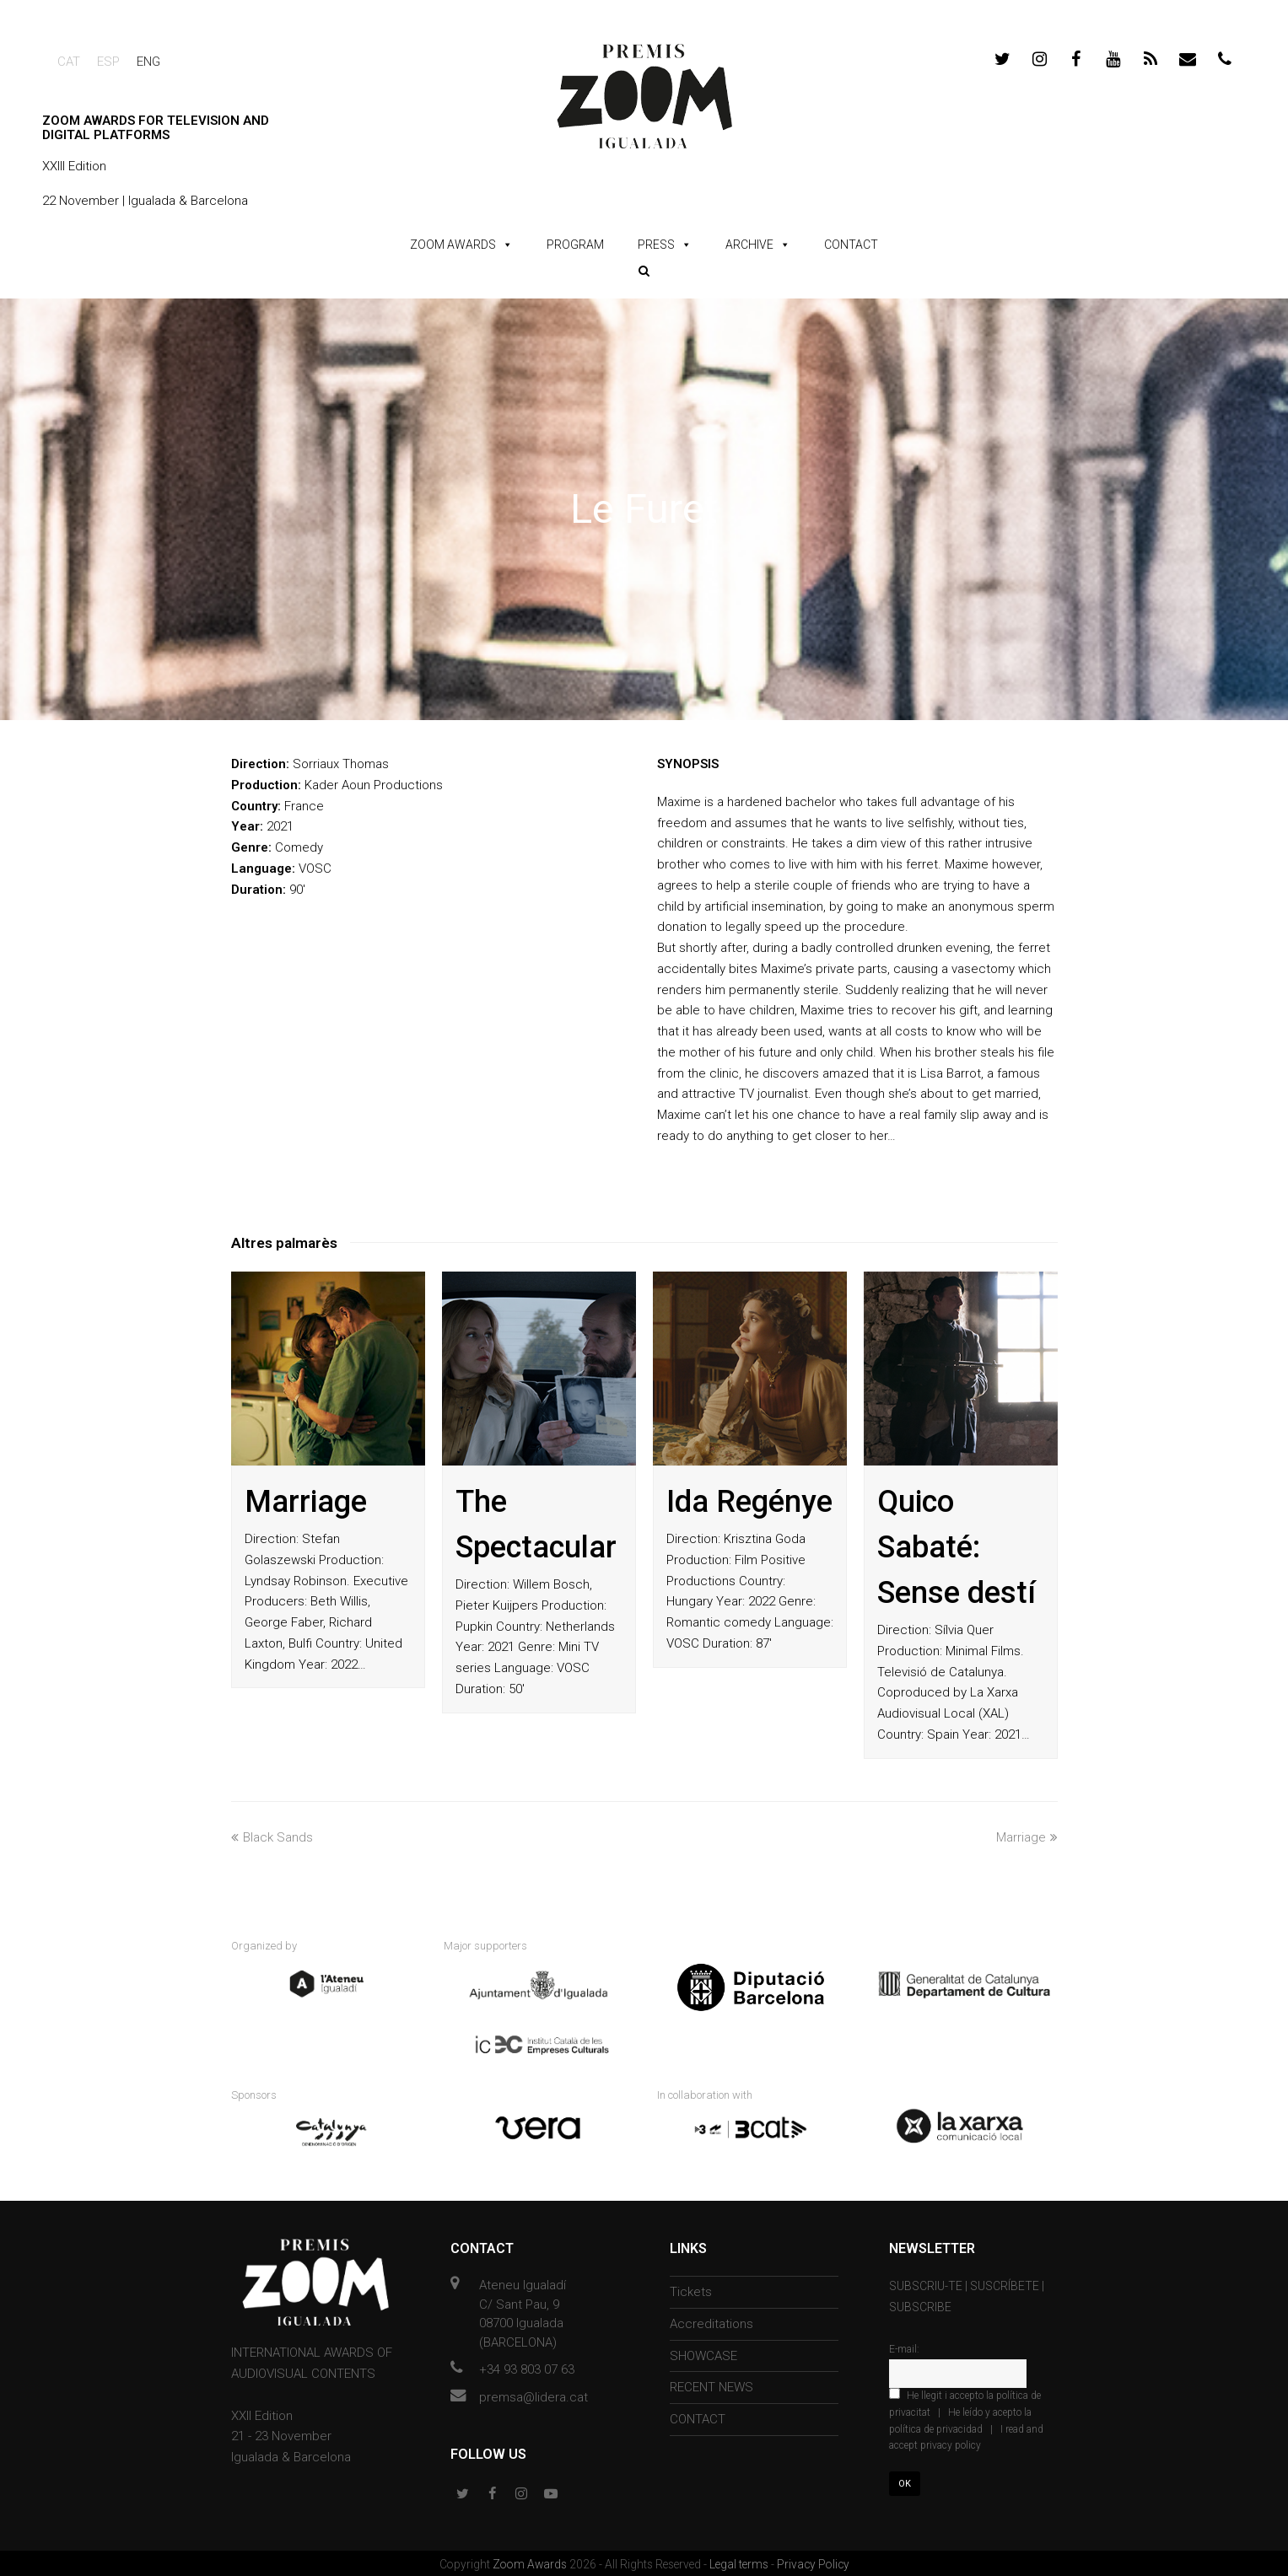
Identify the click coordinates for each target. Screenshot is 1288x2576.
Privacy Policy (813, 2561)
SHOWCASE (703, 2352)
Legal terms (740, 2561)
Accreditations (711, 2321)
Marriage (306, 1501)
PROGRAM (575, 244)
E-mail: (904, 2347)
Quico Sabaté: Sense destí (956, 1547)
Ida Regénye (749, 1501)
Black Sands (272, 1837)
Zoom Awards (531, 2561)
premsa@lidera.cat (533, 2393)
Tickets (691, 2289)
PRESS (656, 244)
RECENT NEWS (711, 2384)
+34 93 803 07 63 (526, 2366)
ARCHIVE (749, 244)
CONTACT (851, 244)
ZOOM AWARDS (453, 244)
